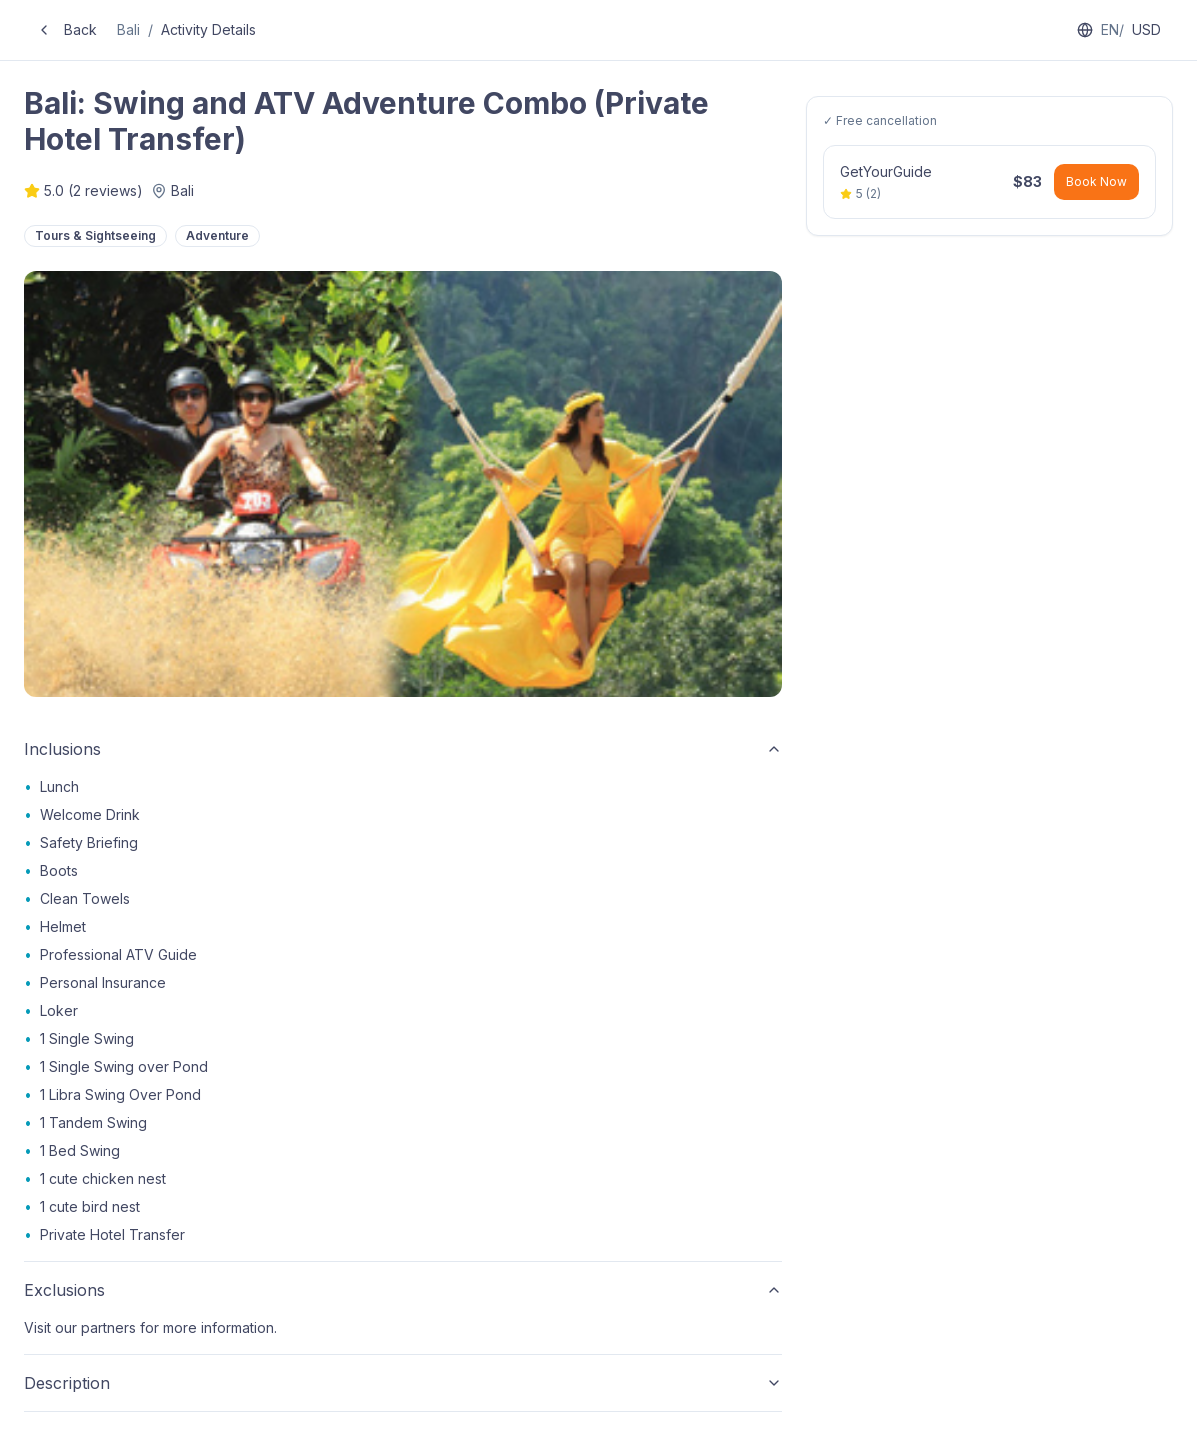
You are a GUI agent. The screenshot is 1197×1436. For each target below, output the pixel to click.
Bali (128, 29)
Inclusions (403, 749)
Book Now (1096, 181)
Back (66, 29)
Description (403, 1383)
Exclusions (403, 1290)
